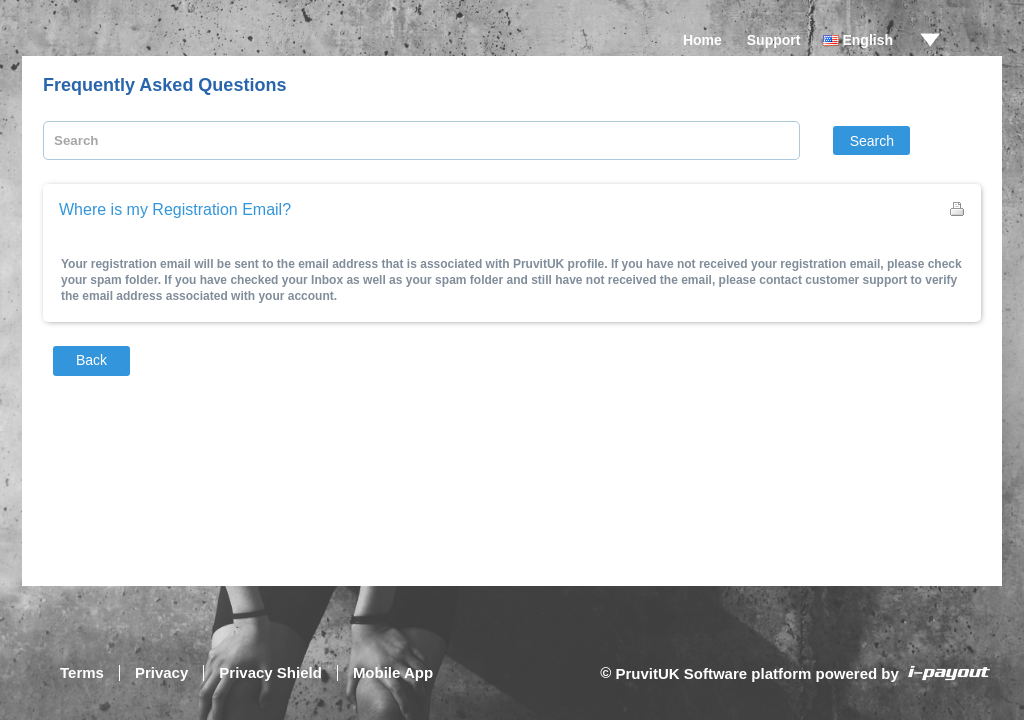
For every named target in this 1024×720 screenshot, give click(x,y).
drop (930, 40)
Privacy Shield (270, 672)
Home (702, 40)
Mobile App (393, 672)
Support (774, 40)
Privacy (161, 672)
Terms (82, 672)
